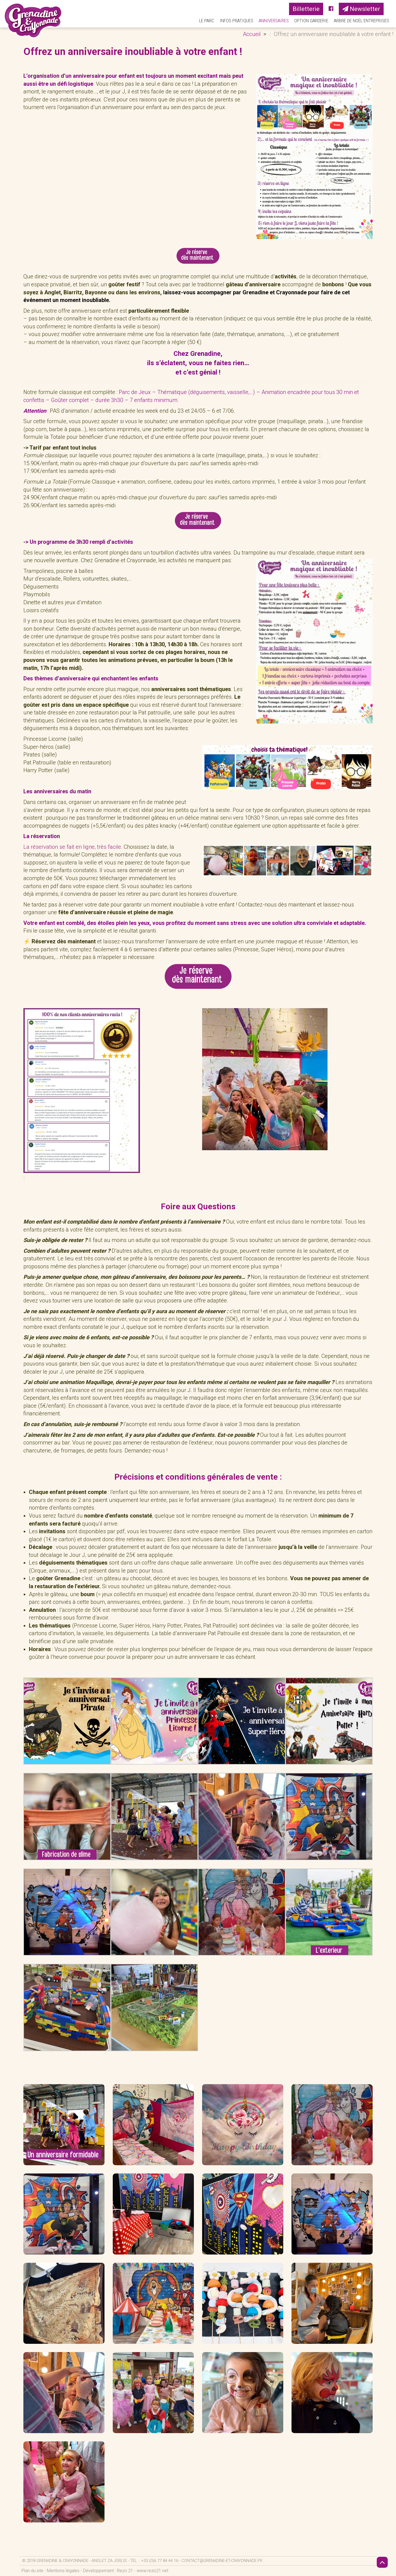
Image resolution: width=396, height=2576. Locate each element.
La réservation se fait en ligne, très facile (72, 847)
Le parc (206, 20)
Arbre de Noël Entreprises (361, 20)
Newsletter (361, 8)
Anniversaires (274, 20)
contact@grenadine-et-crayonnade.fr (222, 2560)
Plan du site (32, 2570)
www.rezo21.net (152, 2570)
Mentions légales (63, 2570)
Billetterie (306, 8)
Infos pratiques (236, 20)
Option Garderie (311, 20)
